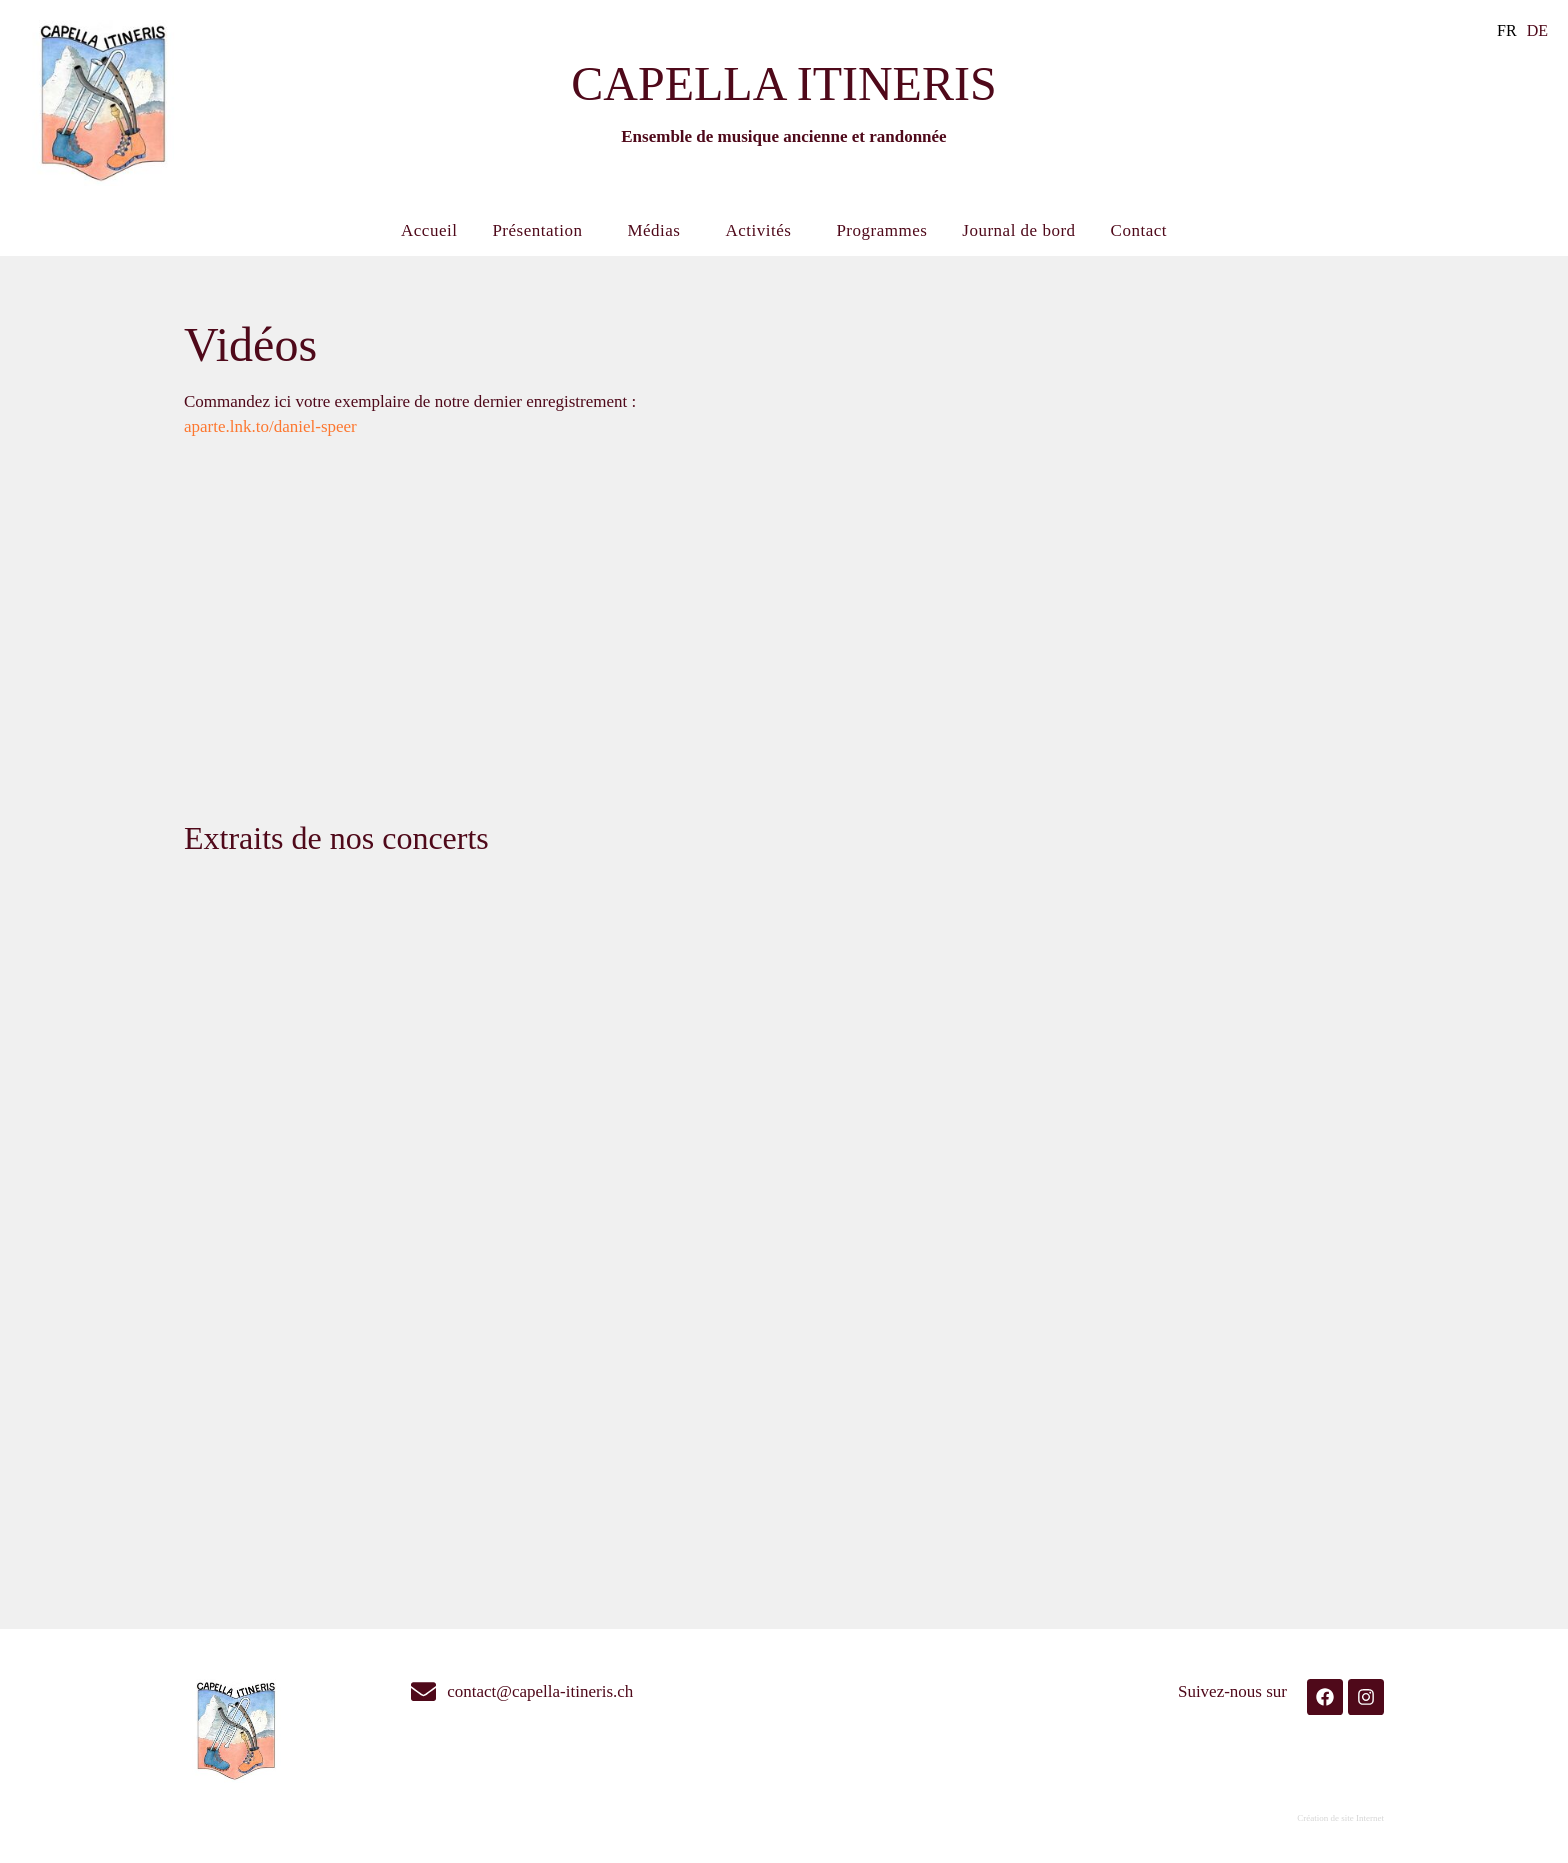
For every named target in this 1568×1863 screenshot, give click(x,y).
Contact (1139, 230)
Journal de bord (1018, 230)
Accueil (429, 230)
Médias (658, 231)
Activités (763, 231)
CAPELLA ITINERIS (783, 83)
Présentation (542, 231)
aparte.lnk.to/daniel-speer (270, 426)
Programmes (881, 230)
